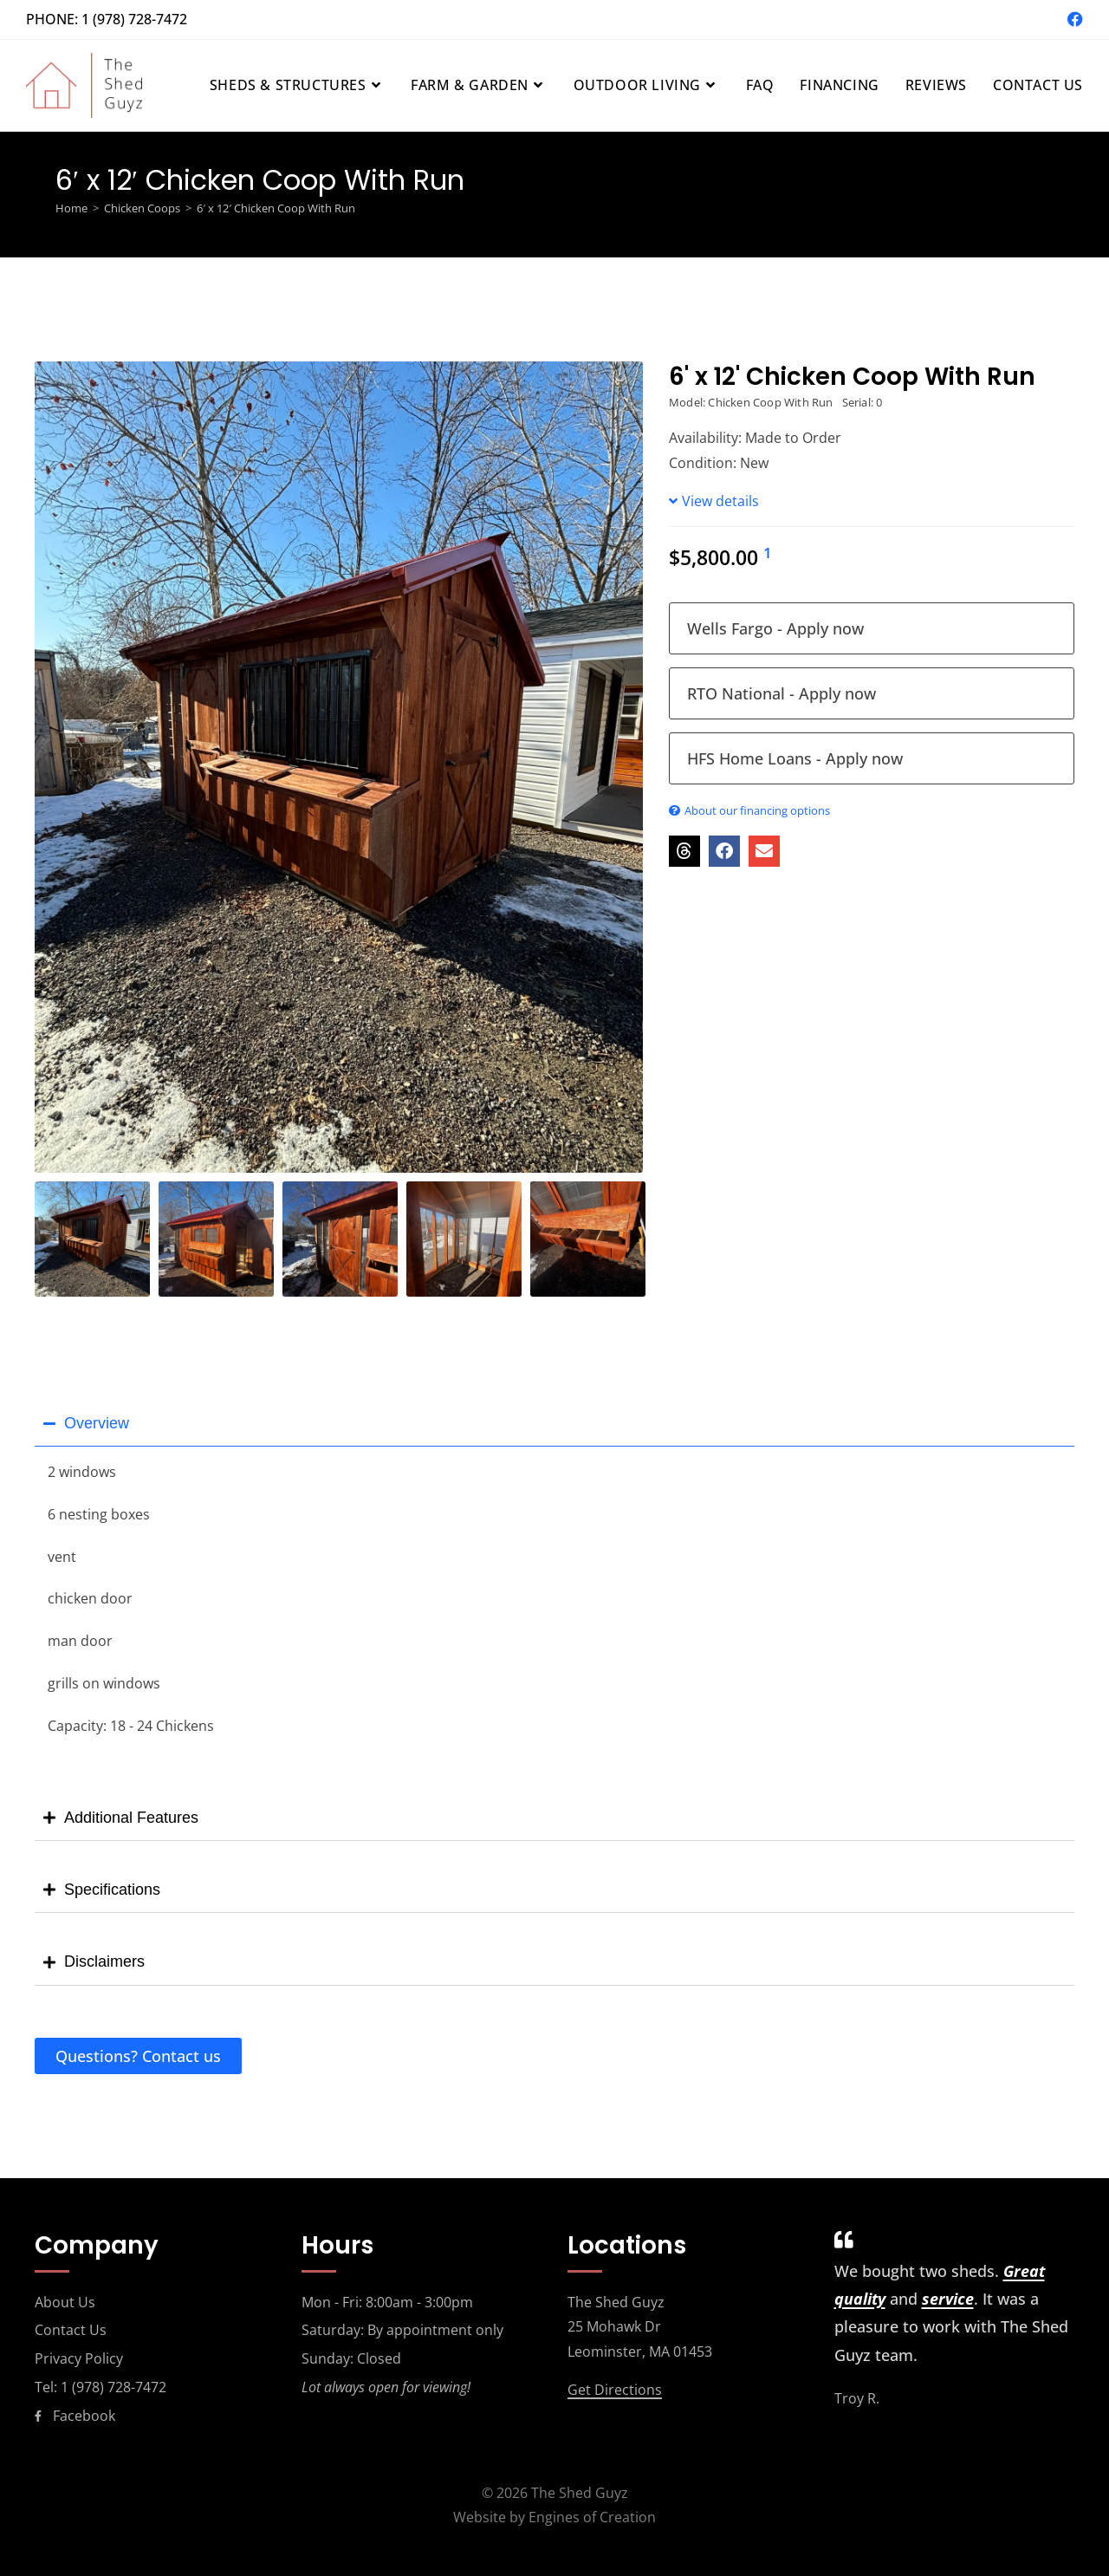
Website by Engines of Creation (554, 2517)
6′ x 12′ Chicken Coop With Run (276, 208)
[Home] (71, 208)
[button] (684, 851)
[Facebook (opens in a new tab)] (1072, 19)
